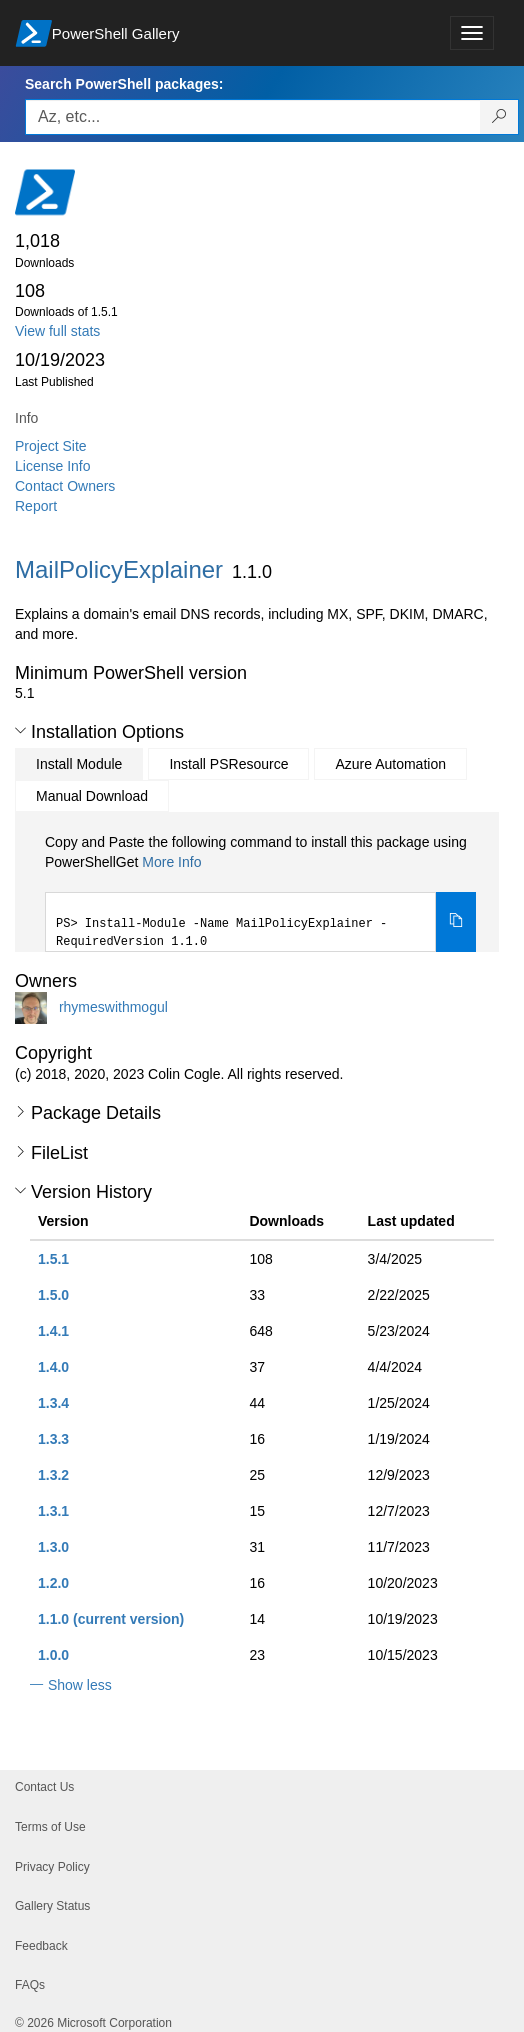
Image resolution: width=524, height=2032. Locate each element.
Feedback (41, 1946)
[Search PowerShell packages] (499, 117)
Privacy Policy (52, 1867)
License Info (53, 466)
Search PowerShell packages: (124, 84)
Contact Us (44, 1787)
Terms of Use (50, 1827)
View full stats (57, 331)
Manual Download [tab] (92, 796)
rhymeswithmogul (113, 1007)
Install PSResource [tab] (228, 764)
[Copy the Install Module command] (456, 922)
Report (36, 506)
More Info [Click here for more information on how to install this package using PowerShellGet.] (171, 862)
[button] (20, 731)
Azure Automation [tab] (390, 764)
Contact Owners (65, 486)
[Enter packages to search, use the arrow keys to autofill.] (253, 117)
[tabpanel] (260, 892)
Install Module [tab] (79, 764)
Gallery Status (52, 1906)
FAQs (30, 1985)
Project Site (51, 446)
